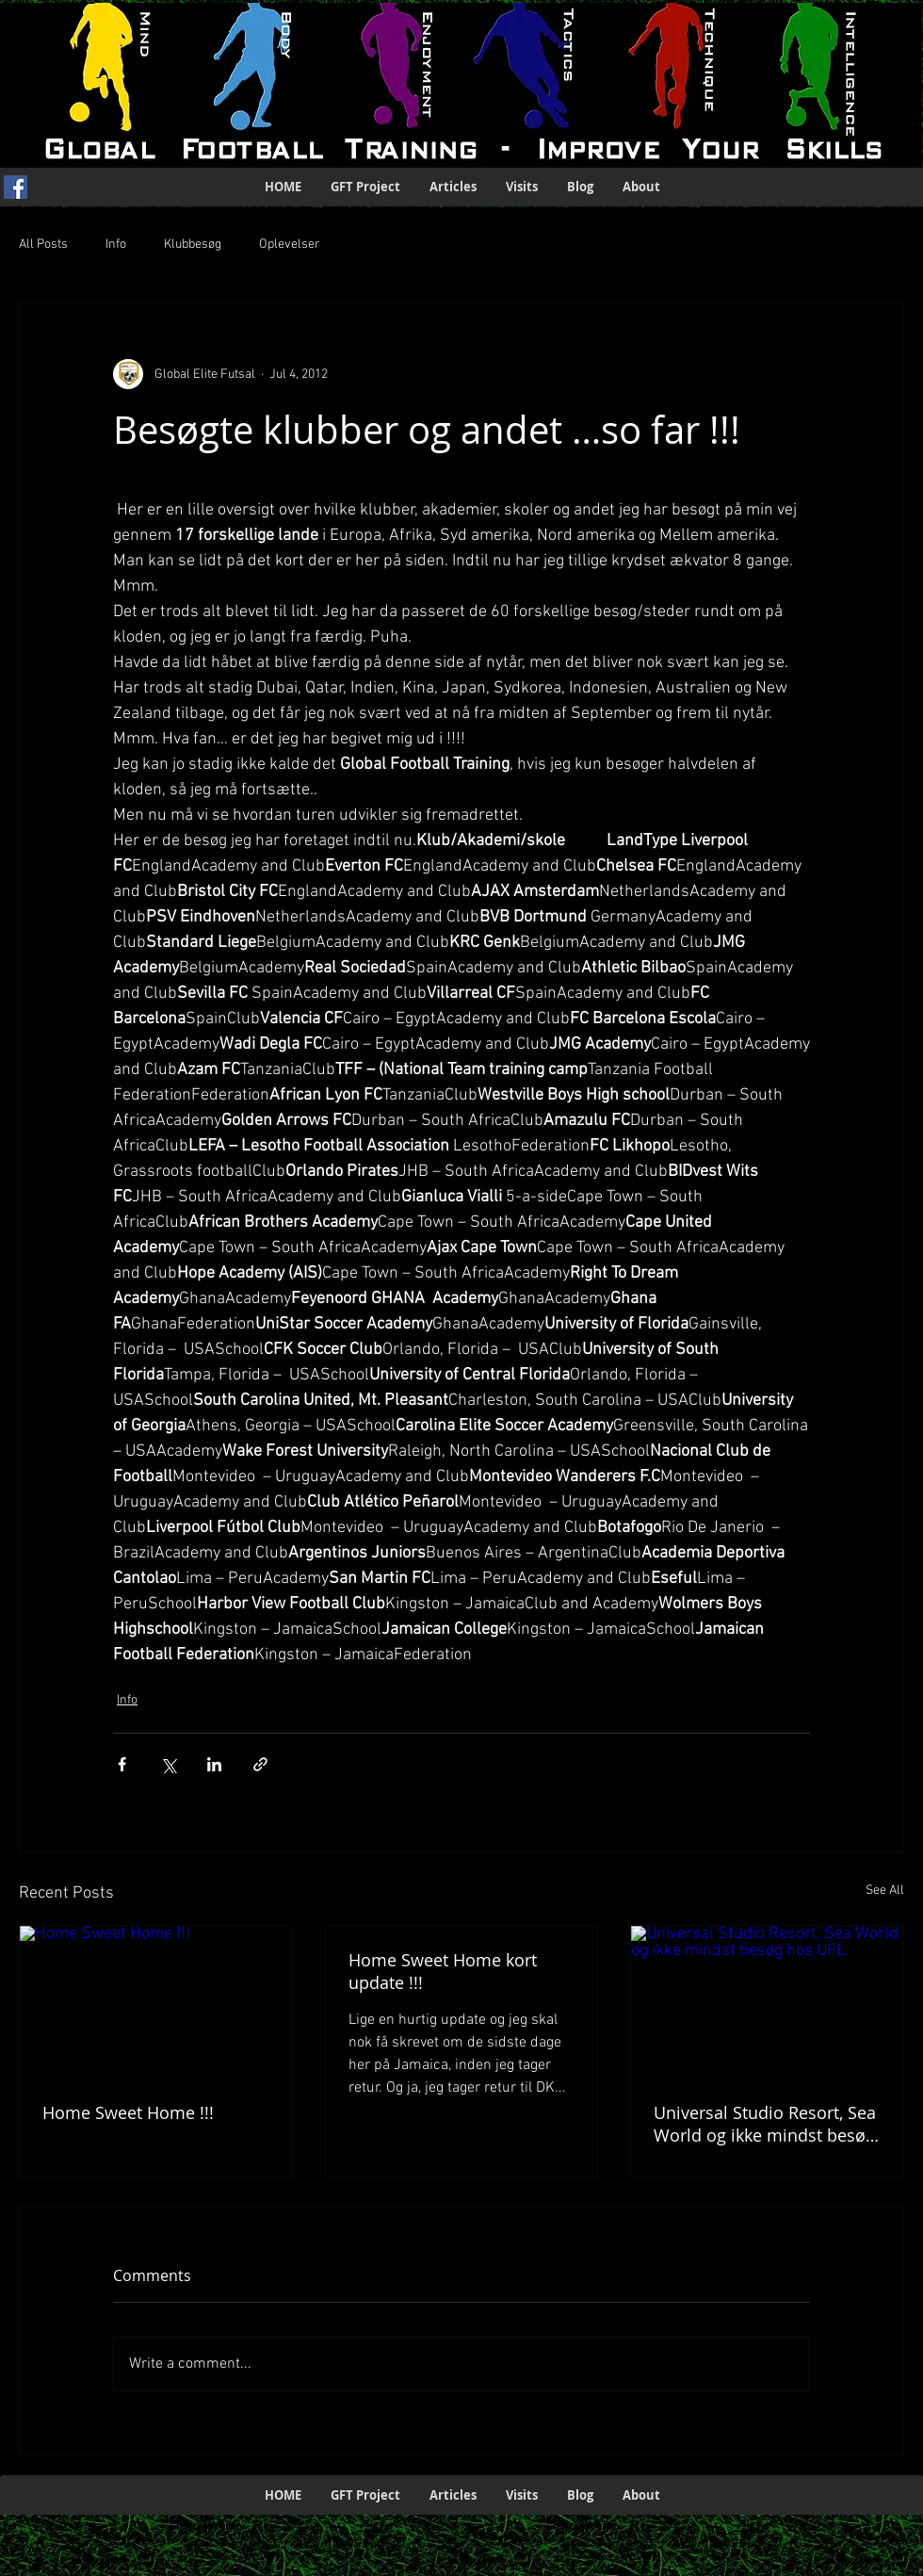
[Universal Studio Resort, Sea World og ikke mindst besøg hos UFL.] (767, 2002)
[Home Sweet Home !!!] (156, 2002)
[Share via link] (260, 1764)
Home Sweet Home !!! (128, 2112)
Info (115, 244)
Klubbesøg (192, 244)
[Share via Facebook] (122, 1764)
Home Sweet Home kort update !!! (442, 1971)
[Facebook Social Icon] (15, 187)
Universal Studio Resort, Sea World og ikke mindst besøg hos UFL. (765, 2123)
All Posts (43, 244)
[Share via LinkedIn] (214, 1764)
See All (885, 1891)
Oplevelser (289, 244)
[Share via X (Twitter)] (168, 1764)
